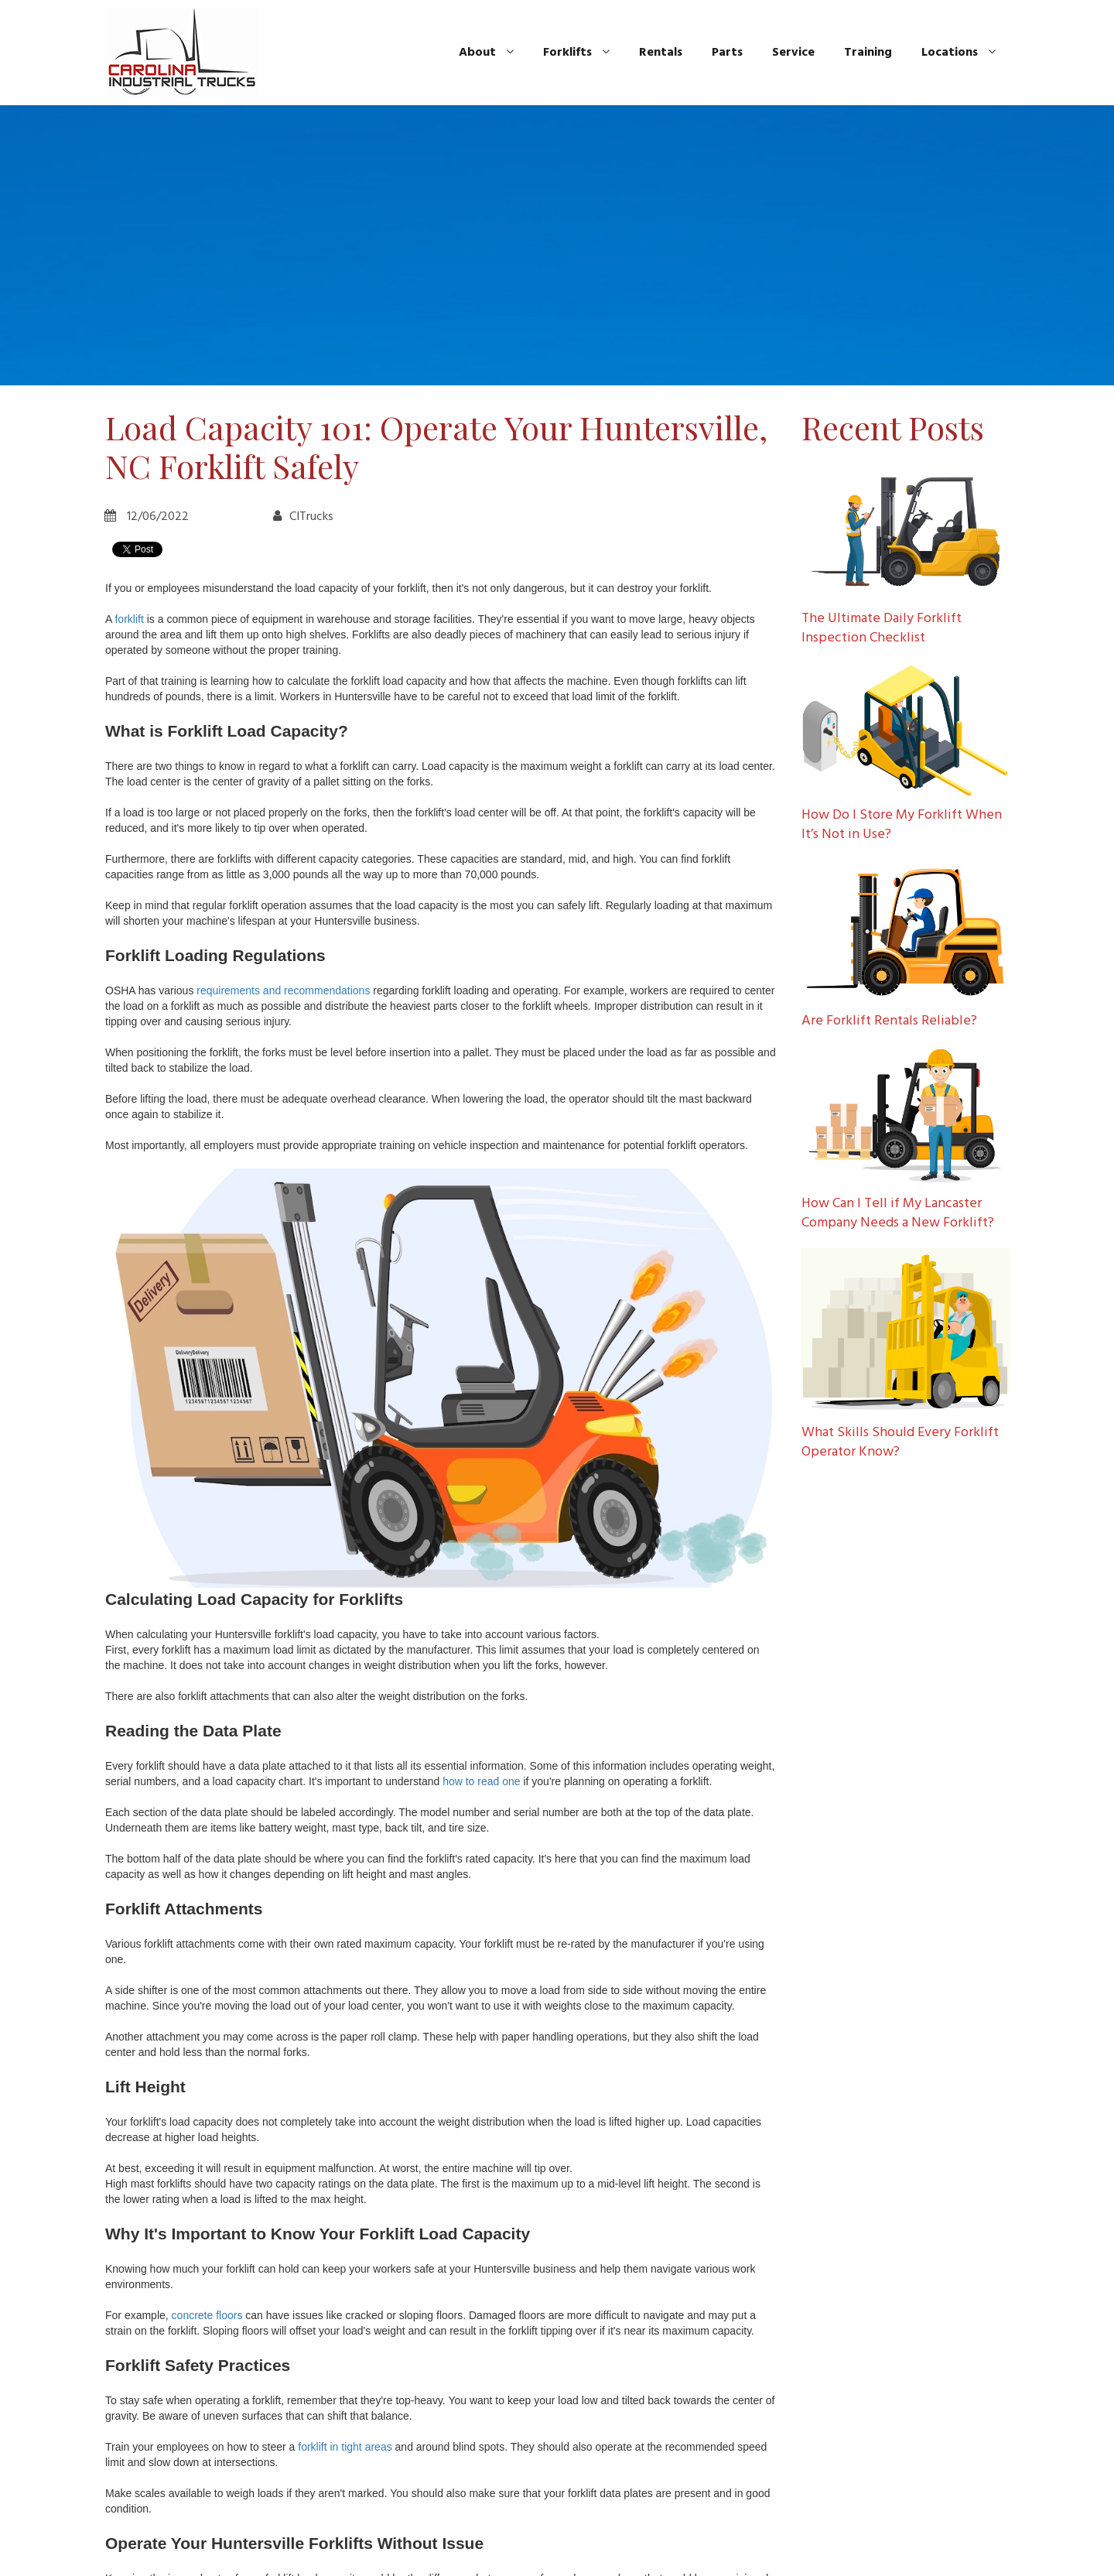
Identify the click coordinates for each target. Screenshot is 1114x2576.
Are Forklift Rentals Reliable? (889, 1021)
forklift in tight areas (344, 2447)
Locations (958, 53)
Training (868, 53)
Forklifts (576, 53)
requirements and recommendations (283, 990)
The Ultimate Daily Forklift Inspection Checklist (881, 628)
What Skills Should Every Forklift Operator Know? (900, 1442)
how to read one (481, 1781)
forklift (128, 619)
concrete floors (207, 2315)
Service (793, 53)
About (486, 53)
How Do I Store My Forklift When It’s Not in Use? (901, 825)
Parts (727, 53)
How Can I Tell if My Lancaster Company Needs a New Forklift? (897, 1213)
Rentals (660, 53)
